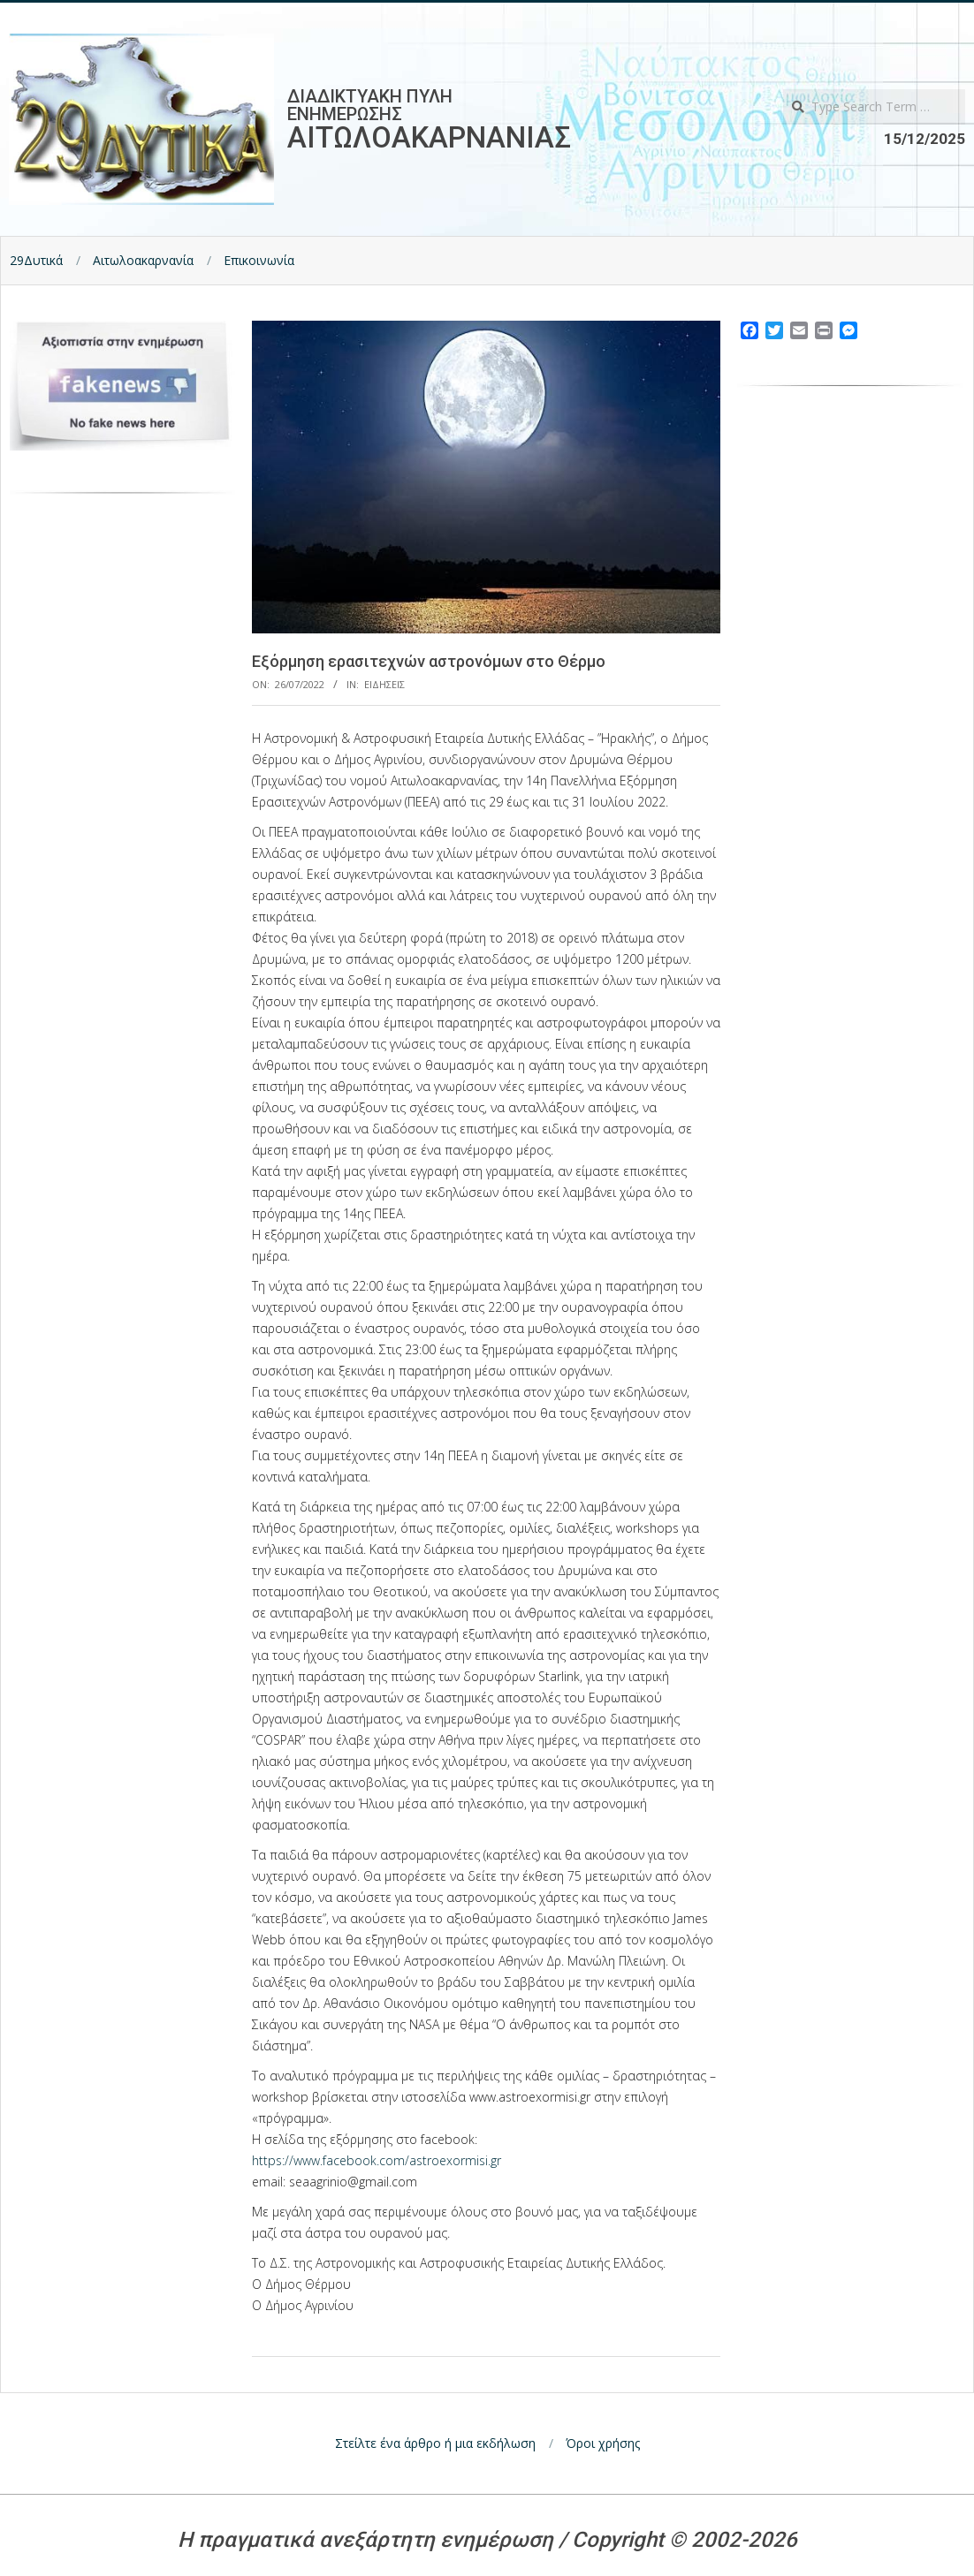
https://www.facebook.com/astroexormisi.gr (376, 2160)
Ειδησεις (384, 684)
